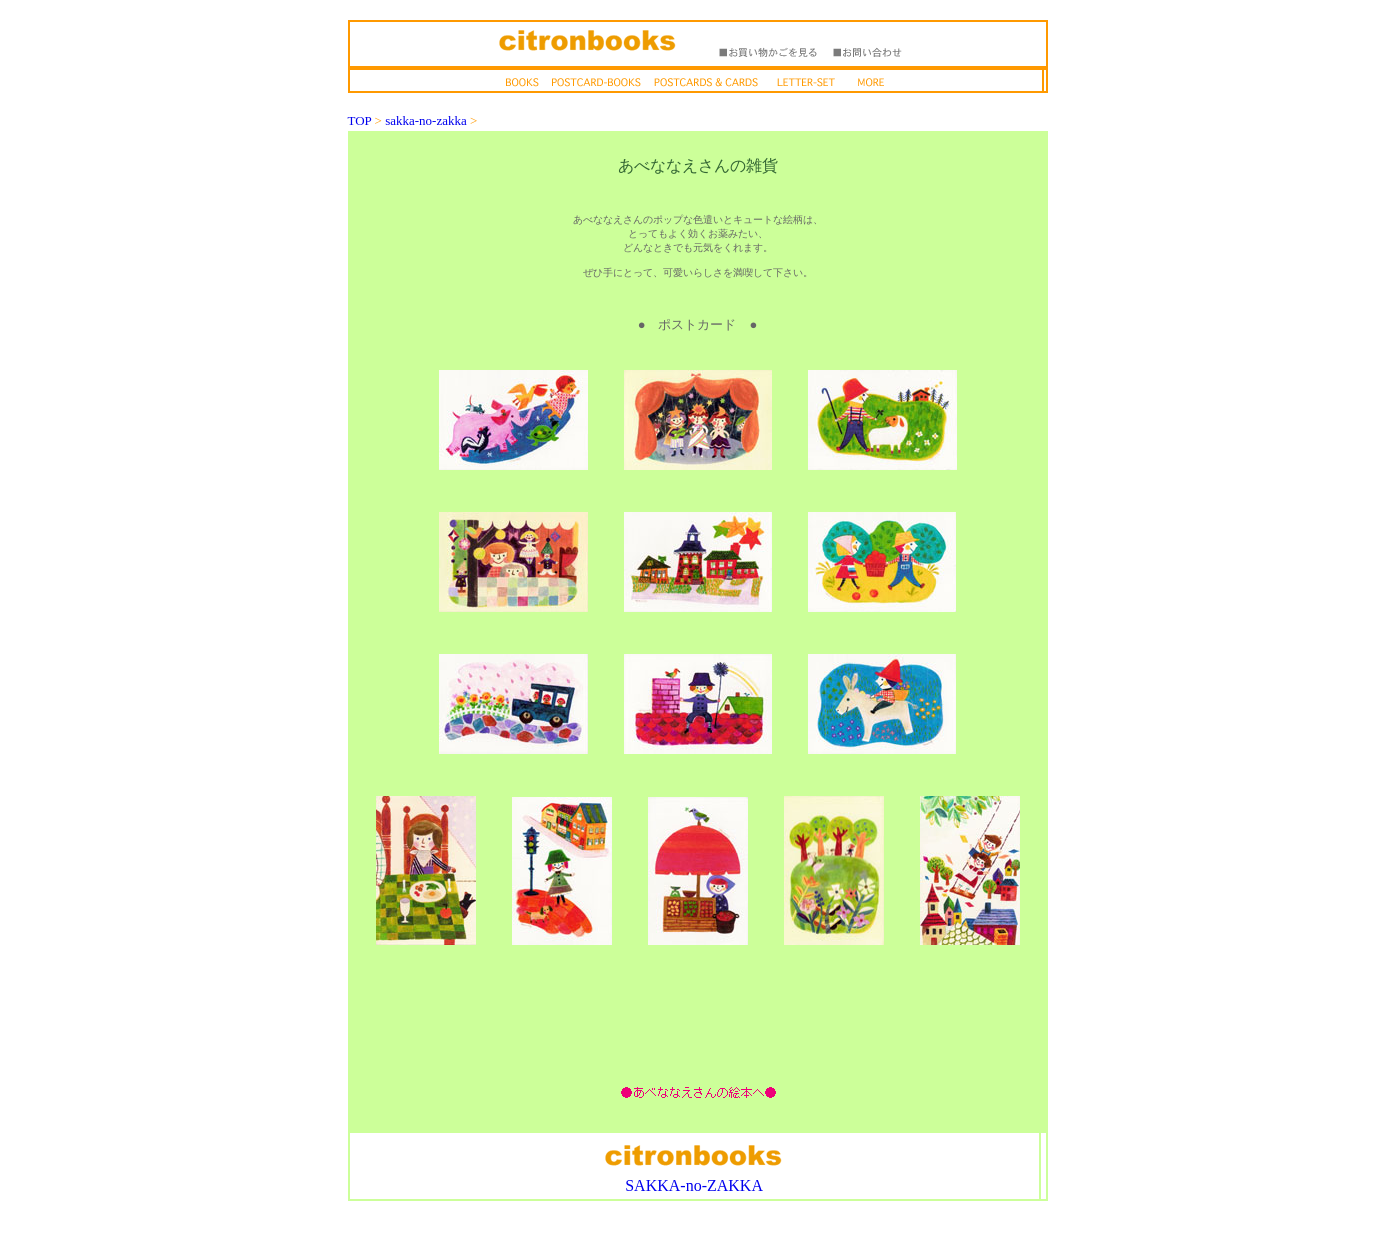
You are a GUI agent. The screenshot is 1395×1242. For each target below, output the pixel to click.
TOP (360, 120)
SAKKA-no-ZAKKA (694, 1185)
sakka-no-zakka (426, 120)
